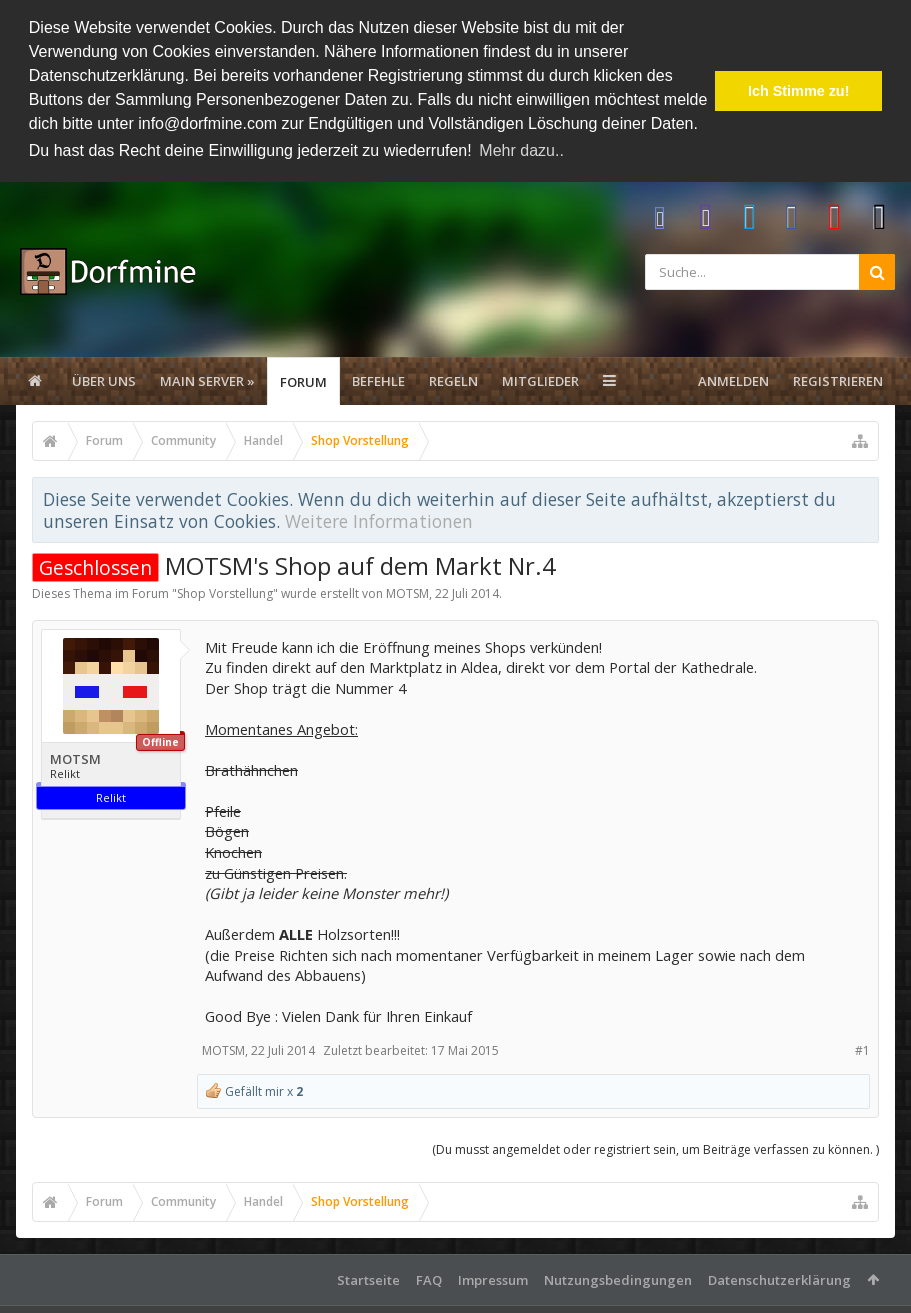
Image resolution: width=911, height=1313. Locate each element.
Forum (303, 382)
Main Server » (207, 381)
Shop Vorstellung (225, 593)
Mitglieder (540, 381)
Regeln (453, 381)
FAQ (429, 1279)
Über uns (104, 381)
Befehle (378, 381)
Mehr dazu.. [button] (521, 150)
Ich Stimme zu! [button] (799, 91)
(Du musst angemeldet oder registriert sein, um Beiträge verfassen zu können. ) (655, 1148)
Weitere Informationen (379, 521)
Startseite (368, 1279)
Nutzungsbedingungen (618, 1279)
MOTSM (407, 593)
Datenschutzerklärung (779, 1279)
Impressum (493, 1279)
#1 (862, 1049)
